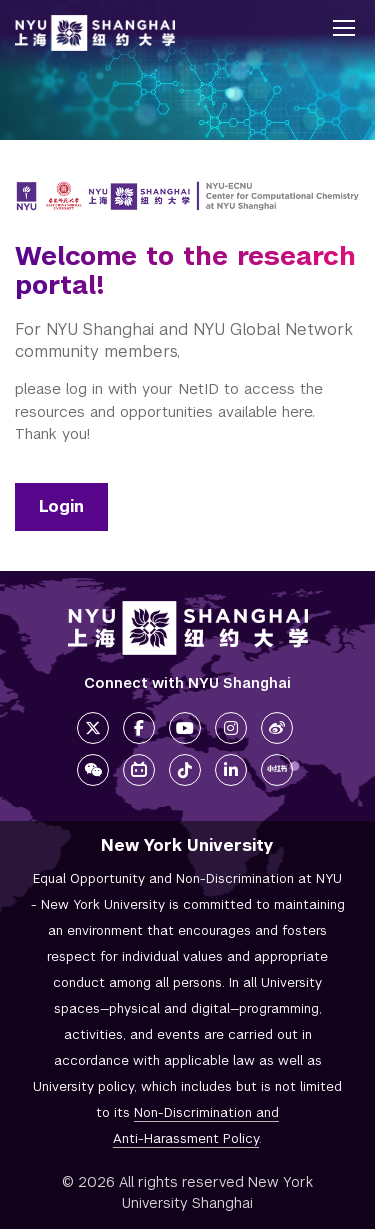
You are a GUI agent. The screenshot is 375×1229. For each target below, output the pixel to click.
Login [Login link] (61, 506)
